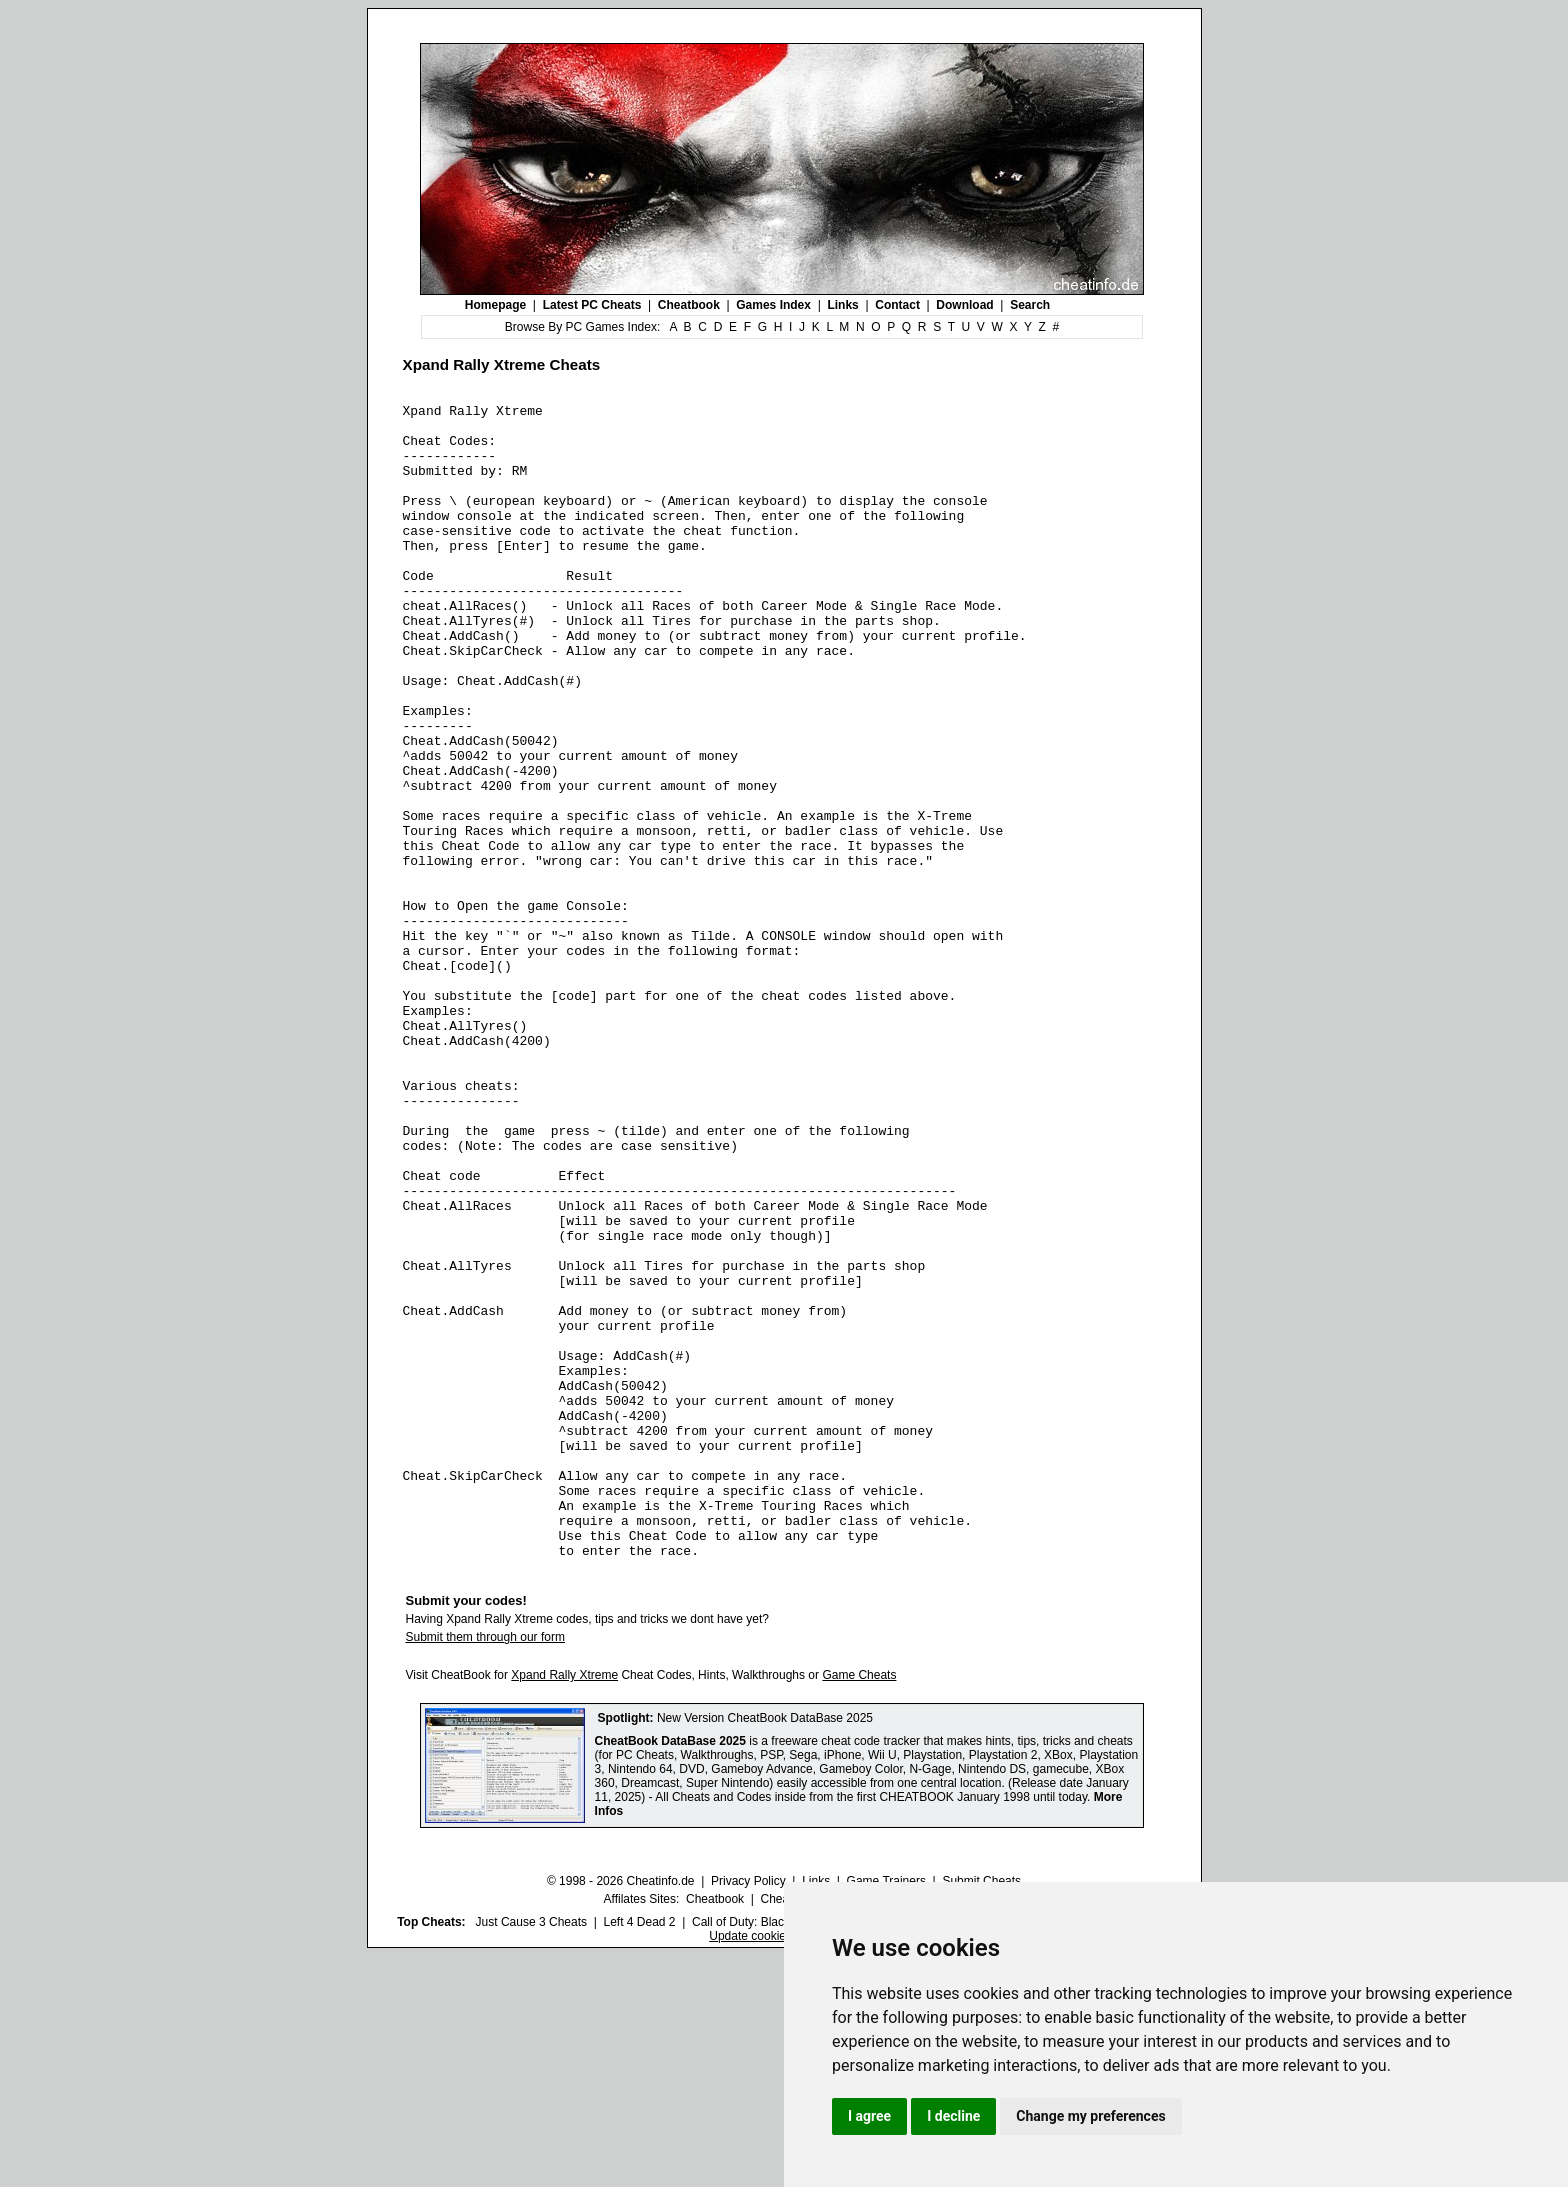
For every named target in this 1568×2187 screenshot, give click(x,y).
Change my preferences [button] (1090, 2116)
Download (964, 305)
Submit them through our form (485, 1868)
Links (842, 305)
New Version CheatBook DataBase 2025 (765, 1949)
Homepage (495, 305)
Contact (897, 305)
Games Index (773, 305)
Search (1030, 305)
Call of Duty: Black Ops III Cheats (781, 2153)
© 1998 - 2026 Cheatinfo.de (621, 2112)
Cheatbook (689, 305)
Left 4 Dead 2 (639, 2153)
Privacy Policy (748, 2112)
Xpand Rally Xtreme (564, 1906)
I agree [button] (869, 2116)
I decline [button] (953, 2116)
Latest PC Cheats (592, 305)
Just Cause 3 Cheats (531, 2153)
